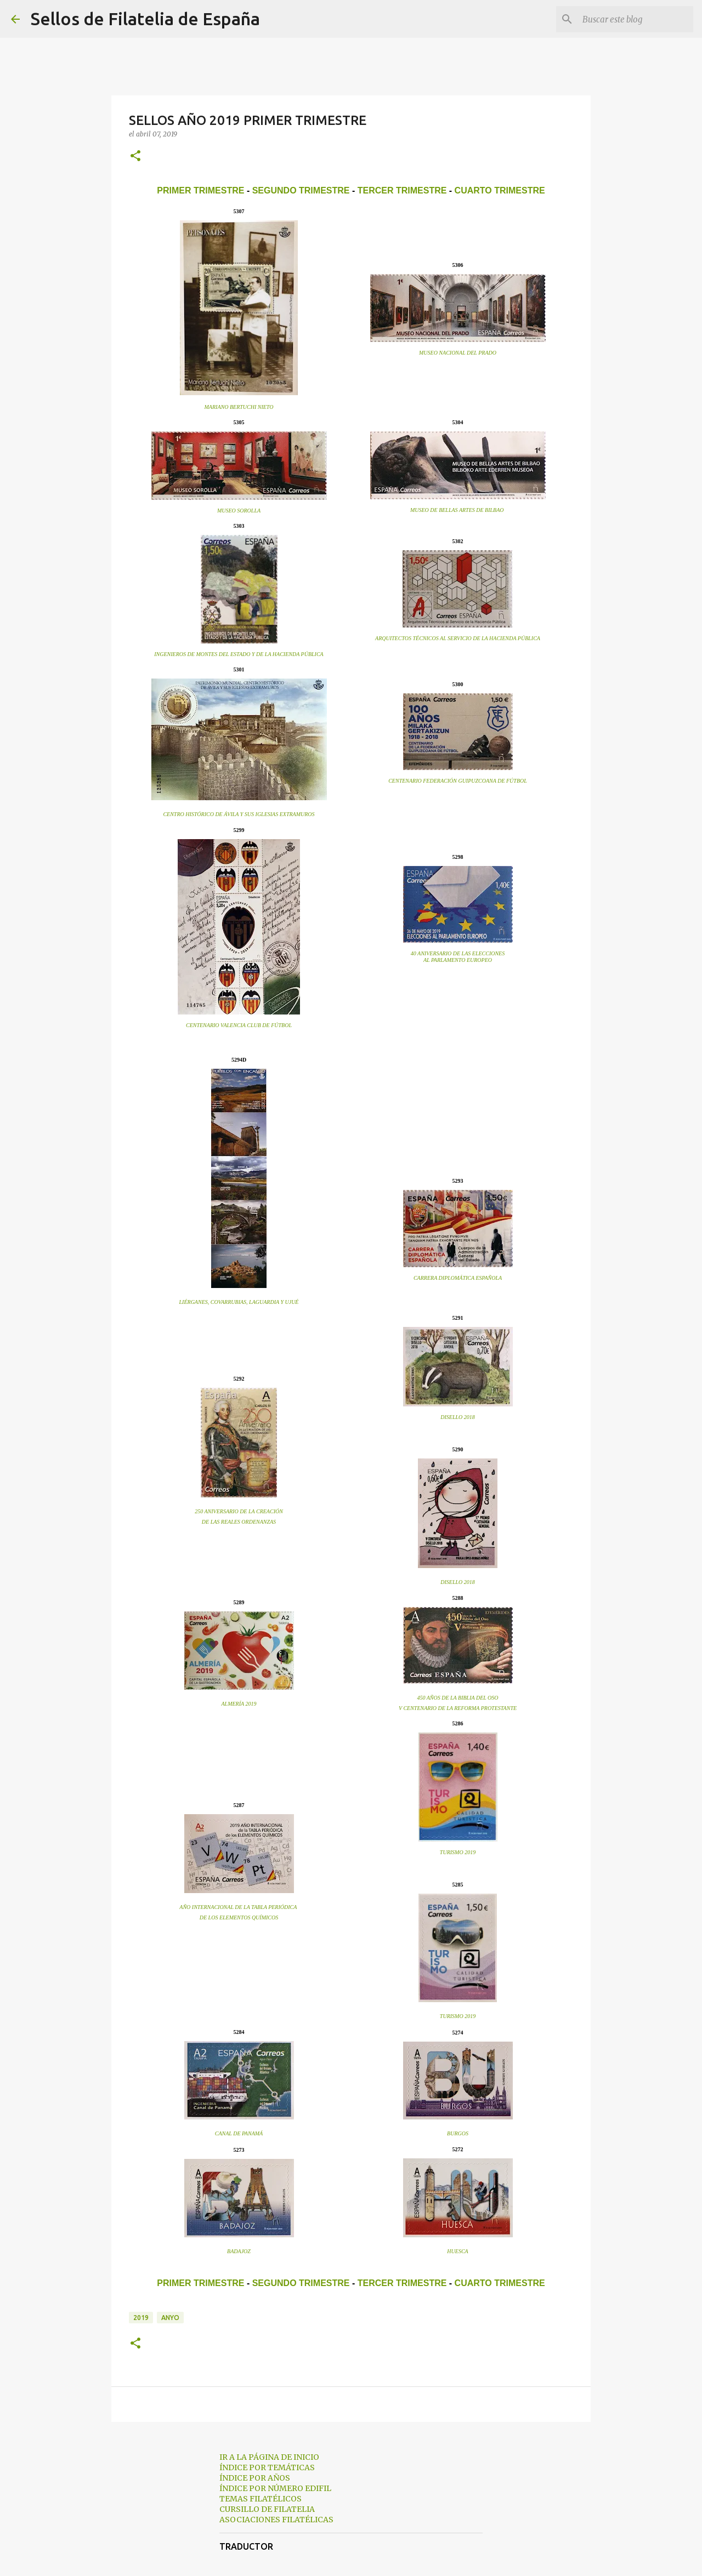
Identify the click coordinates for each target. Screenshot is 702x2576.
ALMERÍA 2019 (239, 1704)
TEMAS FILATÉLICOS (260, 2499)
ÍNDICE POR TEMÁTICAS (267, 2467)
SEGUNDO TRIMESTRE (301, 190)
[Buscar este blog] (635, 19)
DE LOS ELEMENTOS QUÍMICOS (239, 1917)
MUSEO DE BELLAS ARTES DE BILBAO (457, 510)
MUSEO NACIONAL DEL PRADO (457, 353)
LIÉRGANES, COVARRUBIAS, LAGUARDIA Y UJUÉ (239, 1302)
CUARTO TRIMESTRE (500, 190)
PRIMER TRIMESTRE (200, 190)
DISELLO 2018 (457, 1417)
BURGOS (457, 2133)
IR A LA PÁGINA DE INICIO (269, 2457)
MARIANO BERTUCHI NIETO (239, 407)
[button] (135, 156)
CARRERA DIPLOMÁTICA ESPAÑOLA (458, 1278)
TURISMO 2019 (457, 1852)
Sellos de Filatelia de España (145, 19)
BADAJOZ (239, 2251)
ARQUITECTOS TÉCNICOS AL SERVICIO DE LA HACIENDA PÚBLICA (457, 638)
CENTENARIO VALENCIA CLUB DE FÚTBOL (239, 1025)
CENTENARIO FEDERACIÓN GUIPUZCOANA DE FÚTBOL (457, 781)
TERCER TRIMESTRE (402, 190)
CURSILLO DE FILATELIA (267, 2509)
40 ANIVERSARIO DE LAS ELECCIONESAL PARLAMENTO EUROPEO (458, 956)
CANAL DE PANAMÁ (239, 2133)
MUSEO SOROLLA (239, 511)
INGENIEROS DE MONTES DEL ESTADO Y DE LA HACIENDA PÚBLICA (238, 654)
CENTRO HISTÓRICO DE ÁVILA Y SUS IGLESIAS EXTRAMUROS (238, 814)
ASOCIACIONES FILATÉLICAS (276, 2519)
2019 (141, 2317)
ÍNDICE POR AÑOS (254, 2478)
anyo (170, 2317)
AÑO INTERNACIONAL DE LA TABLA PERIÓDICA (238, 1907)
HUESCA (457, 2251)
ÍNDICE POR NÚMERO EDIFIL (275, 2488)
